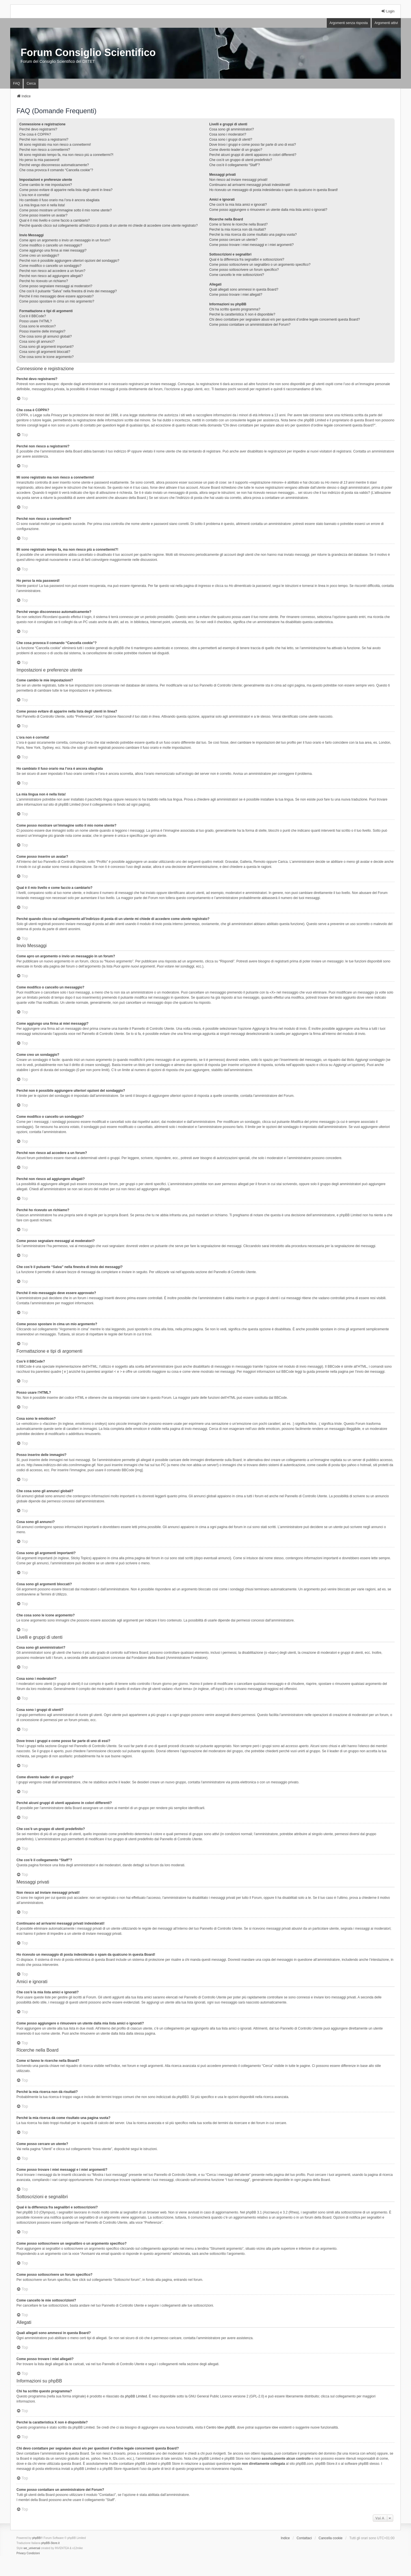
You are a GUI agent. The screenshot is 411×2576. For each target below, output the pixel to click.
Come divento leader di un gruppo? (235, 150)
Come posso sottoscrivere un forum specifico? (244, 270)
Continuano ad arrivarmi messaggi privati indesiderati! (249, 185)
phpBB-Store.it (50, 2543)
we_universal (31, 2548)
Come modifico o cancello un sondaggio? (50, 266)
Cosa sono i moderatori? (227, 134)
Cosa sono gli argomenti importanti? (46, 347)
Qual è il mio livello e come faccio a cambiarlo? (54, 220)
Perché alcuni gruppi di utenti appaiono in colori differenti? (252, 155)
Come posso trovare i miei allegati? (235, 295)
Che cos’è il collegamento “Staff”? (234, 165)
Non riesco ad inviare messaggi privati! (238, 180)
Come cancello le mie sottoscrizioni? (236, 275)
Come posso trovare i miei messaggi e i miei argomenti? (251, 245)
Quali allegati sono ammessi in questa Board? (243, 289)
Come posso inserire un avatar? (43, 215)
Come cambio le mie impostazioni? (45, 185)
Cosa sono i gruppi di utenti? (230, 139)
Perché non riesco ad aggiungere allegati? (51, 276)
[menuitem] (21, 2553)
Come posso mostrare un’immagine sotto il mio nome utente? (65, 210)
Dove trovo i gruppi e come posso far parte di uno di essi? (252, 145)
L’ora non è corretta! (34, 195)
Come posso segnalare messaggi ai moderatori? (55, 286)
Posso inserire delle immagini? (42, 331)
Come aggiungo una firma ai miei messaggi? (52, 250)
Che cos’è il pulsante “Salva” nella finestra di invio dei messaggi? (68, 291)
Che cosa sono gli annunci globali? (45, 336)
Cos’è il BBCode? (32, 316)
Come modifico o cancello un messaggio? (50, 245)
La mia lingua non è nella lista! (42, 205)
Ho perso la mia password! (39, 160)
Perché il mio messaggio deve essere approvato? (56, 296)
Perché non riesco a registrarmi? (43, 139)
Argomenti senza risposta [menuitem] (349, 23)
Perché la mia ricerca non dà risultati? (237, 229)
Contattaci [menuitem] (304, 2538)
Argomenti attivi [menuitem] (386, 23)
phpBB (36, 2537)
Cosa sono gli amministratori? (231, 129)
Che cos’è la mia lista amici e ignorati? (238, 205)
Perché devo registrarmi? (38, 129)
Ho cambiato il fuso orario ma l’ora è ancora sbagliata (59, 200)
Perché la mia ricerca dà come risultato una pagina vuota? (253, 235)
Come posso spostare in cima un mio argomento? (56, 301)
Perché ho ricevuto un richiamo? (43, 281)
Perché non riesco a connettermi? (44, 150)
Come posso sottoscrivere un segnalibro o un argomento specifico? (259, 265)
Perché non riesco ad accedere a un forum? (52, 271)
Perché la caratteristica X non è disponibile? (242, 314)
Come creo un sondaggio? (39, 256)
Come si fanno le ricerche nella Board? (238, 224)
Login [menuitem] (387, 11)
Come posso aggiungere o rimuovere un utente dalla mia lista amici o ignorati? (268, 210)
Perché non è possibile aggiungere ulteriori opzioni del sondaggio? (69, 261)
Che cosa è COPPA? (35, 134)
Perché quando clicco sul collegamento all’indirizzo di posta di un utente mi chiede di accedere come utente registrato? (108, 226)
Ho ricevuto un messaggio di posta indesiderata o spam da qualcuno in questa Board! (273, 190)
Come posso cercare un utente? (233, 240)
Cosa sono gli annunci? (37, 342)
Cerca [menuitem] (31, 83)
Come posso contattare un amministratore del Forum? (249, 325)
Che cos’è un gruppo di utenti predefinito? (240, 160)
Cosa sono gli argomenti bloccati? (44, 352)
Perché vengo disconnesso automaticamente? (54, 165)
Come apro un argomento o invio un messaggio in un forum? (65, 240)
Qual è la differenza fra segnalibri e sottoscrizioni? (246, 259)
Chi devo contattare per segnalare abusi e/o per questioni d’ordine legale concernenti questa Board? (284, 319)
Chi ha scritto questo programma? (234, 309)
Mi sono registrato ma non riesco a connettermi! (55, 145)
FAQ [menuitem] (16, 83)
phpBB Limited (136, 2396)
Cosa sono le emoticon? (37, 326)
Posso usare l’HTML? (35, 321)
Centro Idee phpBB (220, 2427)
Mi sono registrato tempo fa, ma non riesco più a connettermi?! (66, 155)
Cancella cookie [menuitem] (331, 2538)
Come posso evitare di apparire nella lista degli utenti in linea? (66, 190)
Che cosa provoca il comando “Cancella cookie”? (56, 170)
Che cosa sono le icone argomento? (46, 357)
